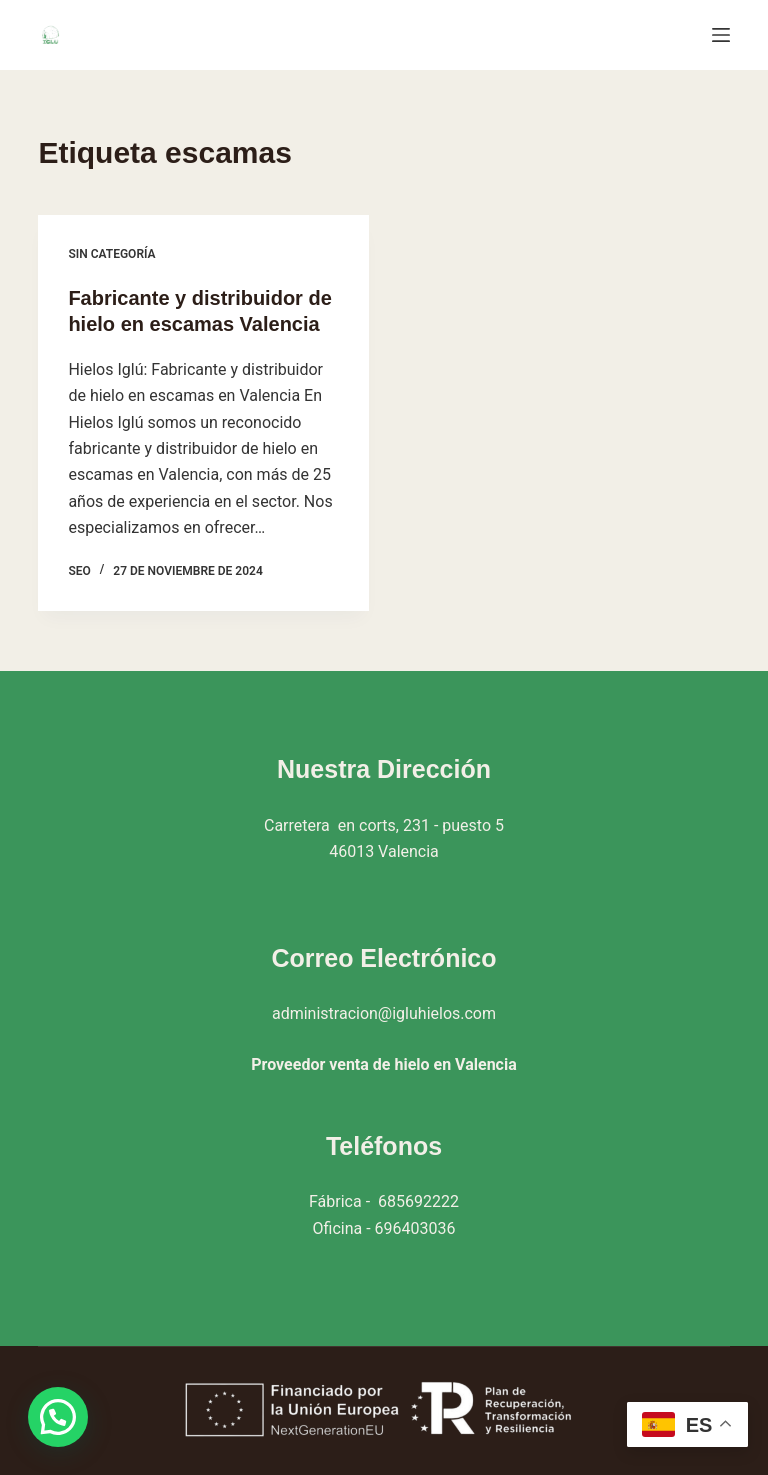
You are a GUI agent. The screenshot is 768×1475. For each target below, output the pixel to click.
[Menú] (721, 35)
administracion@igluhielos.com (384, 1013)
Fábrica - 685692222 (384, 1201)
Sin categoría (111, 254)
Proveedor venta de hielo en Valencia (384, 1064)
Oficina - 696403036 (384, 1228)
